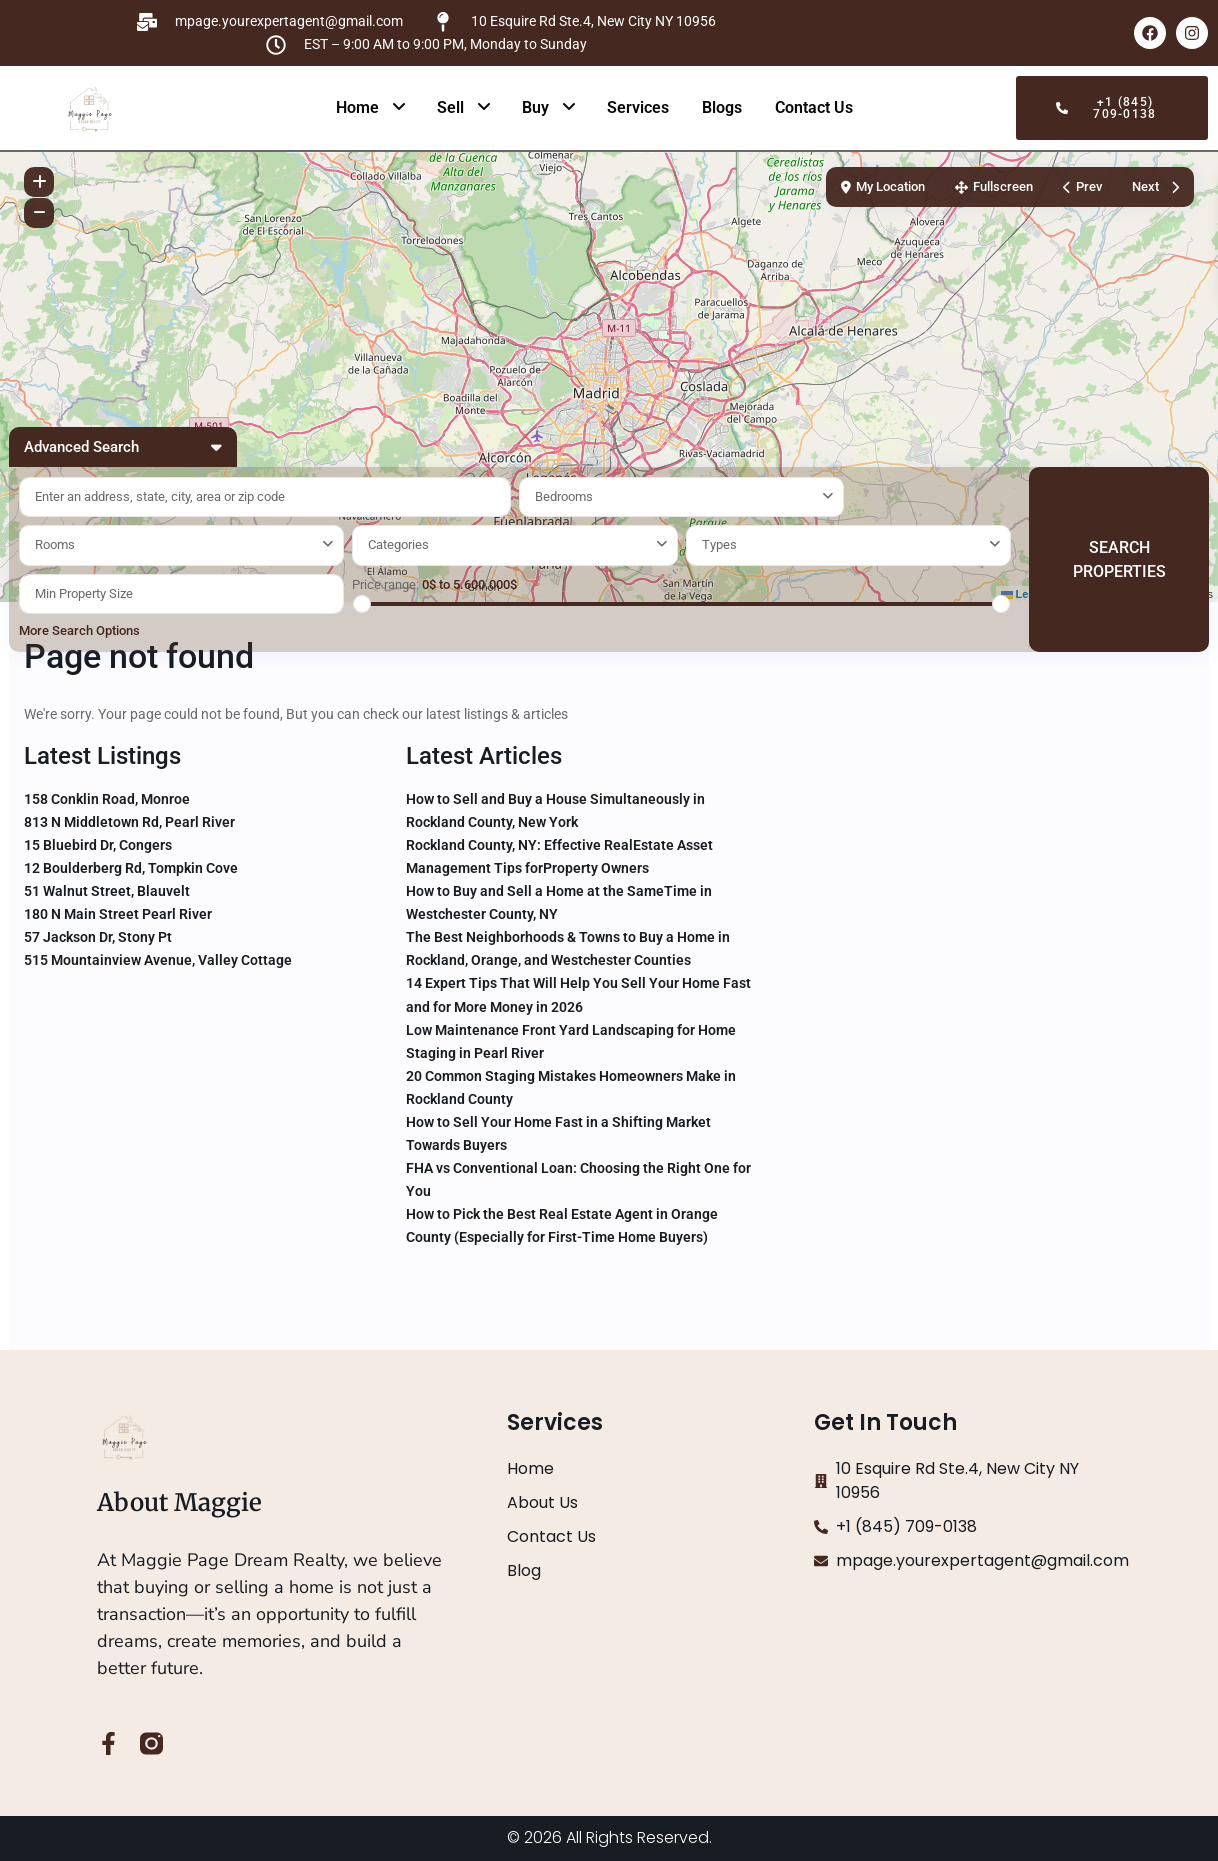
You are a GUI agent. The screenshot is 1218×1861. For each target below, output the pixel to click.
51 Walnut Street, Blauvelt (107, 891)
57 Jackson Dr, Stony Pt (98, 937)
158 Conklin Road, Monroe (107, 799)
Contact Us (814, 107)
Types (719, 544)
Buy (535, 107)
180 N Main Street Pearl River (118, 914)
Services (638, 107)
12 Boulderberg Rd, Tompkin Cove (131, 868)
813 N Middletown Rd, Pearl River (129, 822)
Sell (450, 107)
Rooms (55, 544)
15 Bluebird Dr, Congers (98, 845)
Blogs (722, 107)
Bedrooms (564, 496)
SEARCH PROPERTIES (1119, 559)
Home (357, 107)
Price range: (385, 584)
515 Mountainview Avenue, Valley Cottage (158, 960)
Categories (398, 544)
